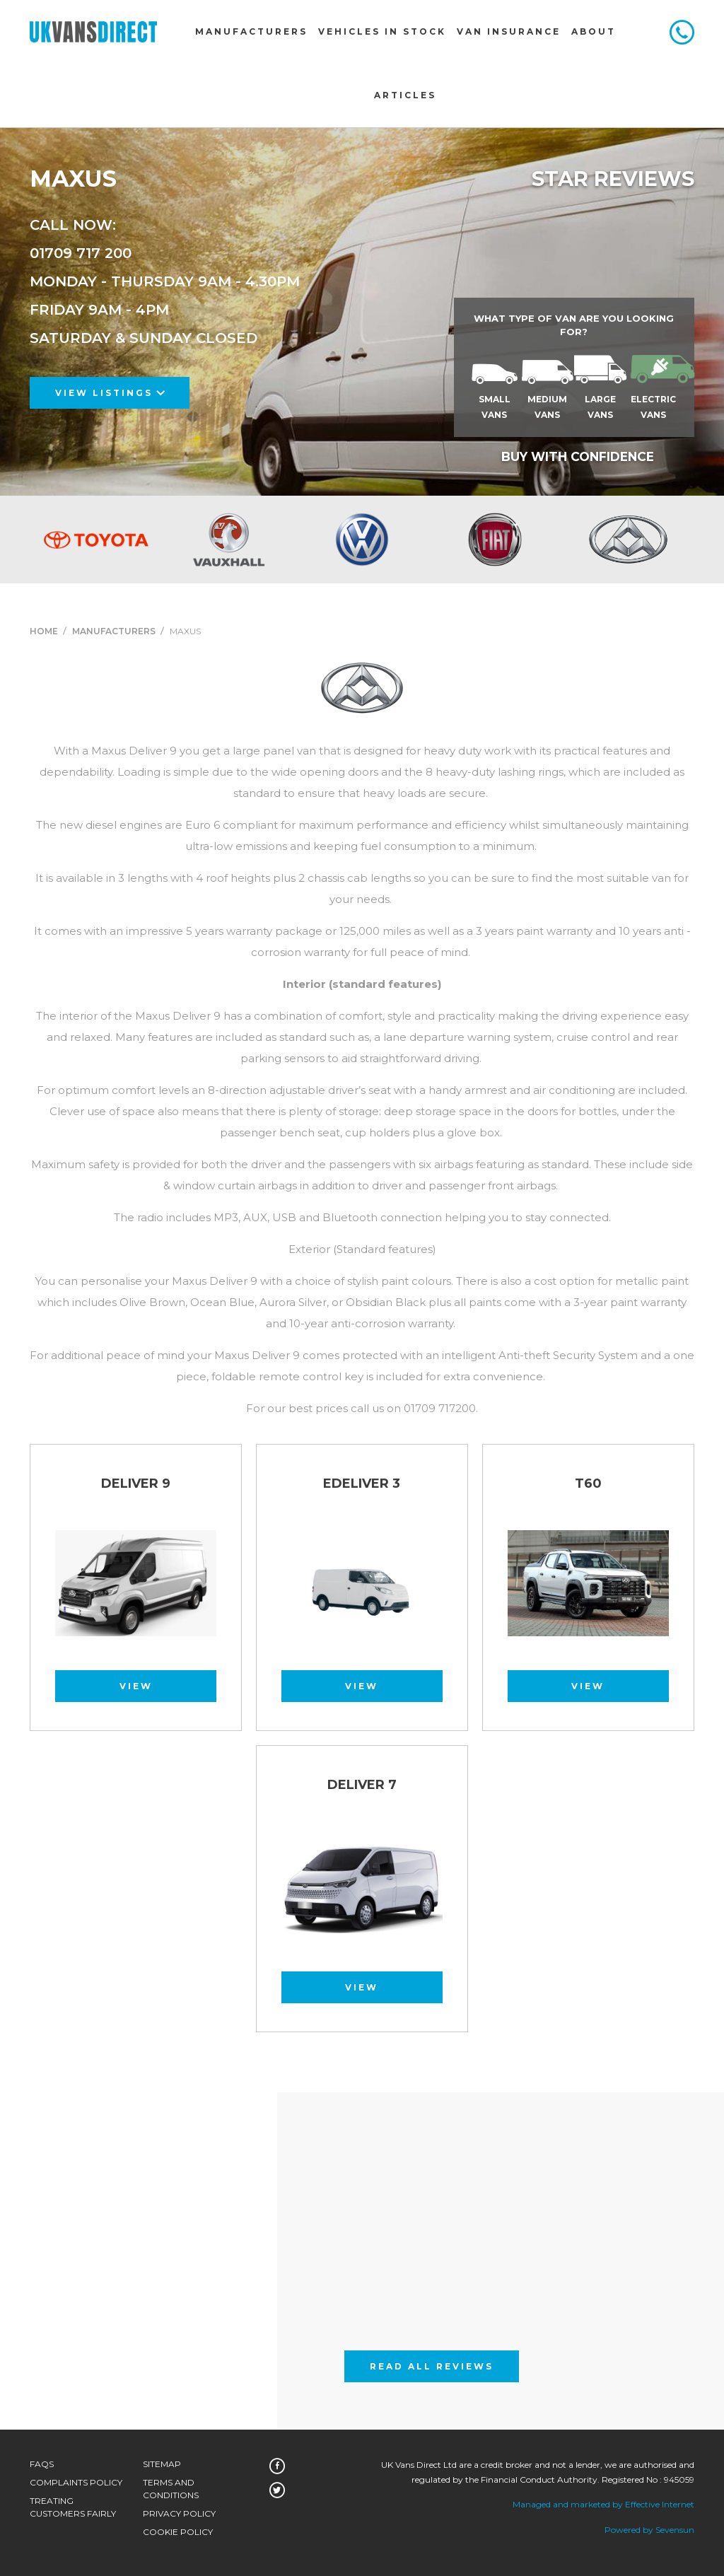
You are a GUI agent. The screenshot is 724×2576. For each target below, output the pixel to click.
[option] (96, 539)
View (136, 1686)
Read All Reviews (432, 2366)
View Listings (110, 392)
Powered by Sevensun (649, 2529)
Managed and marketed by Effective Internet (603, 2504)
